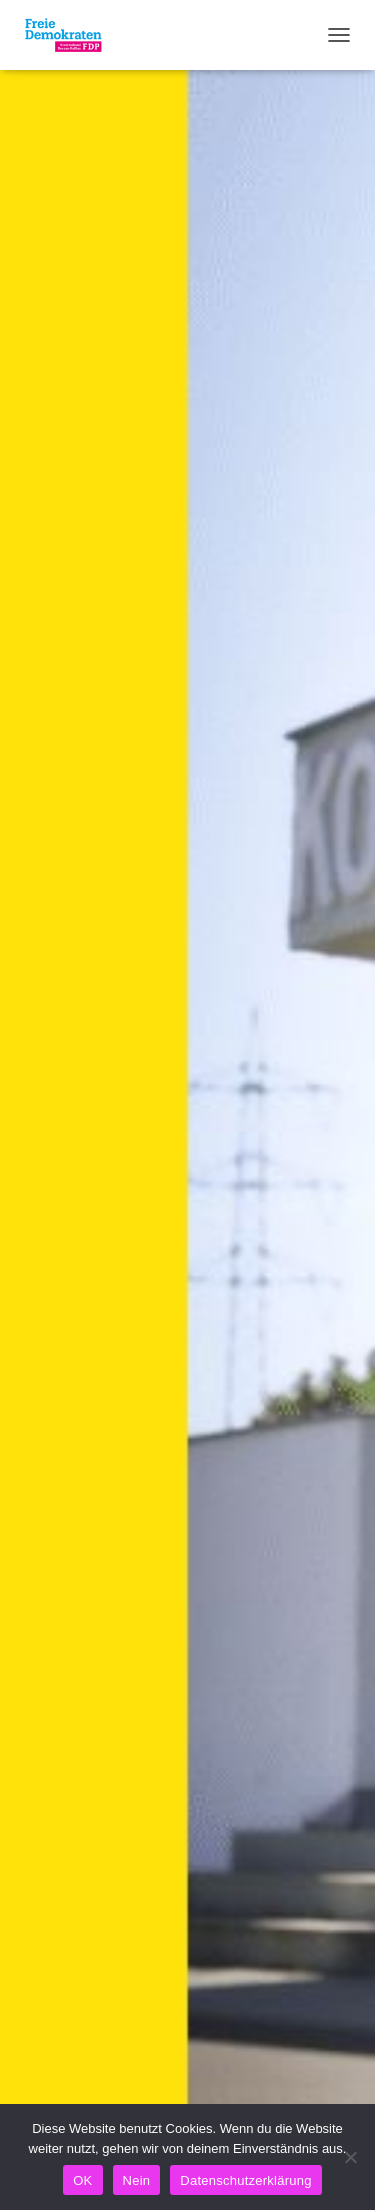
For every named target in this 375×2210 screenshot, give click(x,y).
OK (82, 2180)
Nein (137, 2180)
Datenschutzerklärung (245, 2180)
